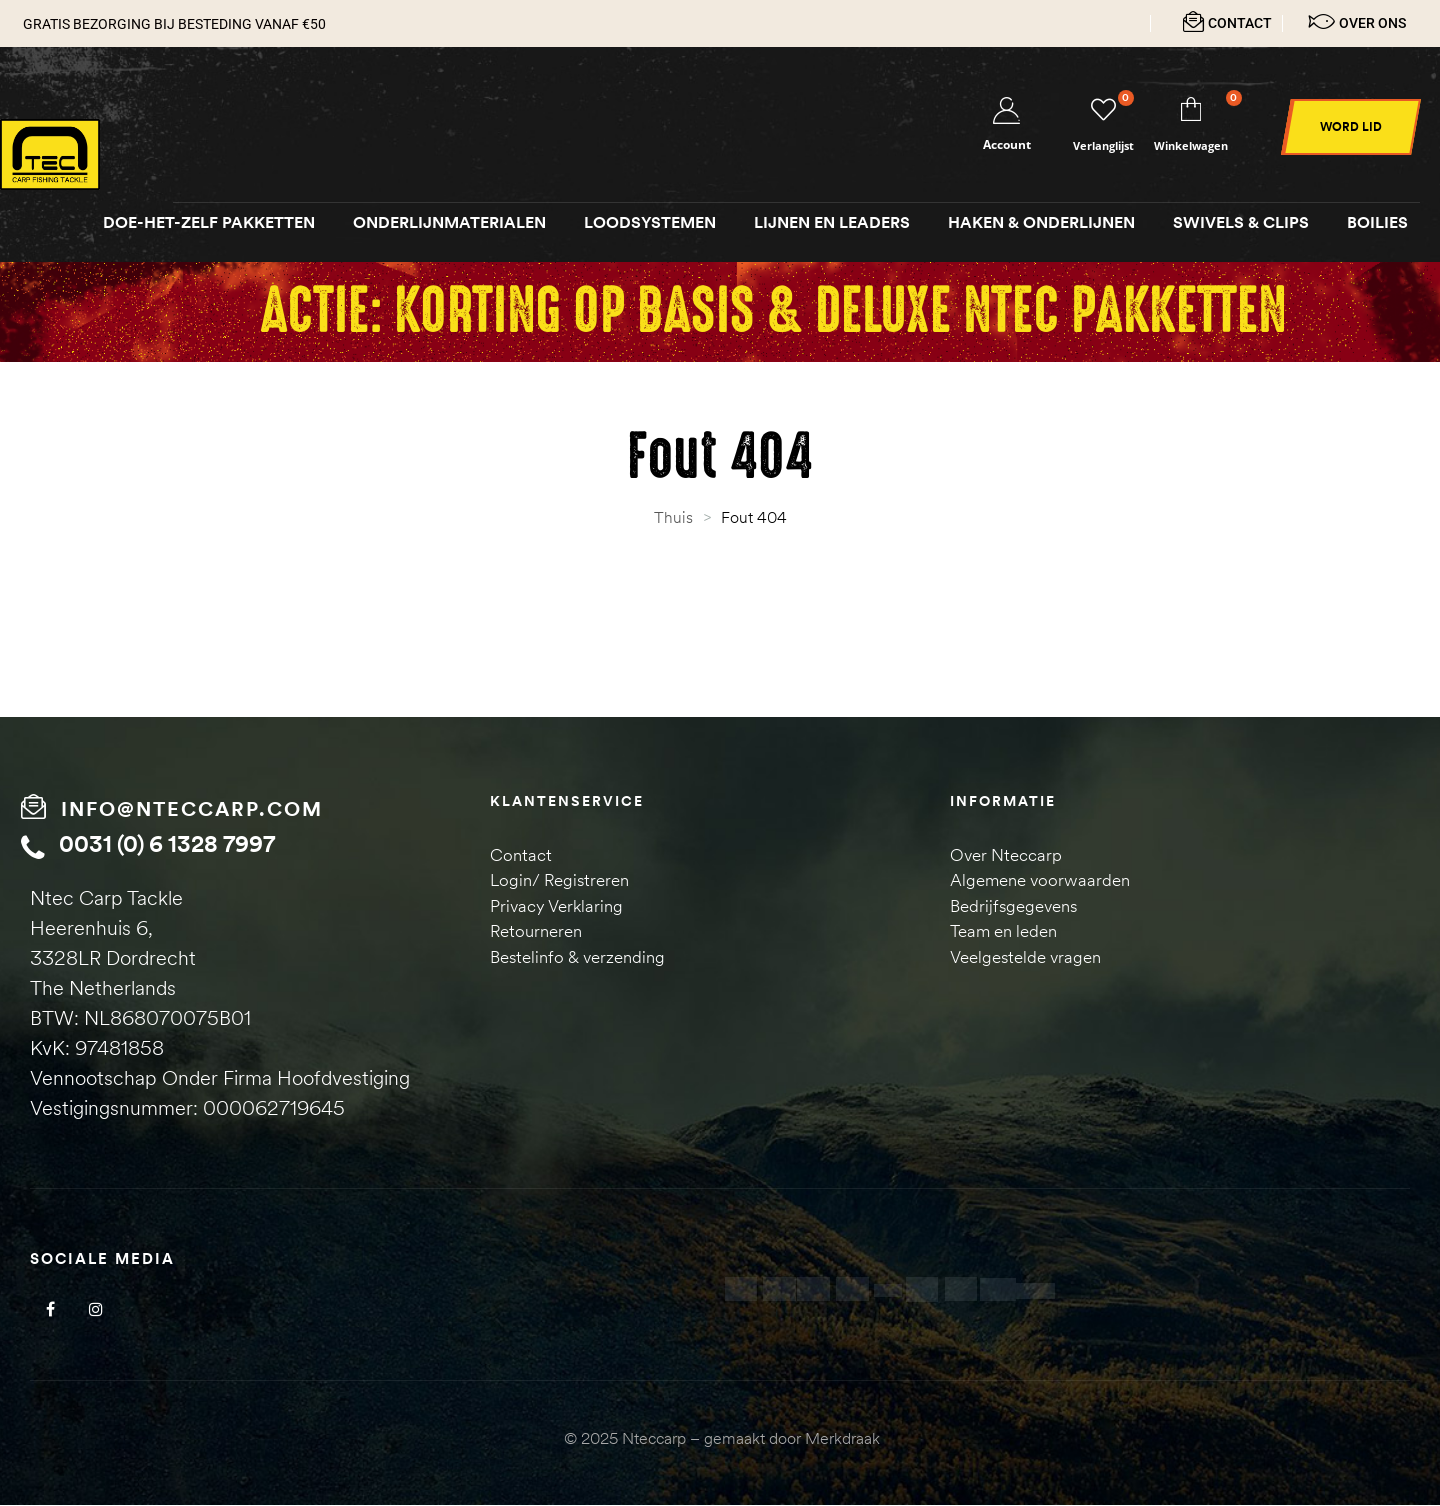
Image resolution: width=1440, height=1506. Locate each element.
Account (1007, 145)
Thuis (673, 518)
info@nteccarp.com (192, 809)
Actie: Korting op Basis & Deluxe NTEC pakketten (773, 312)
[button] (1351, 128)
